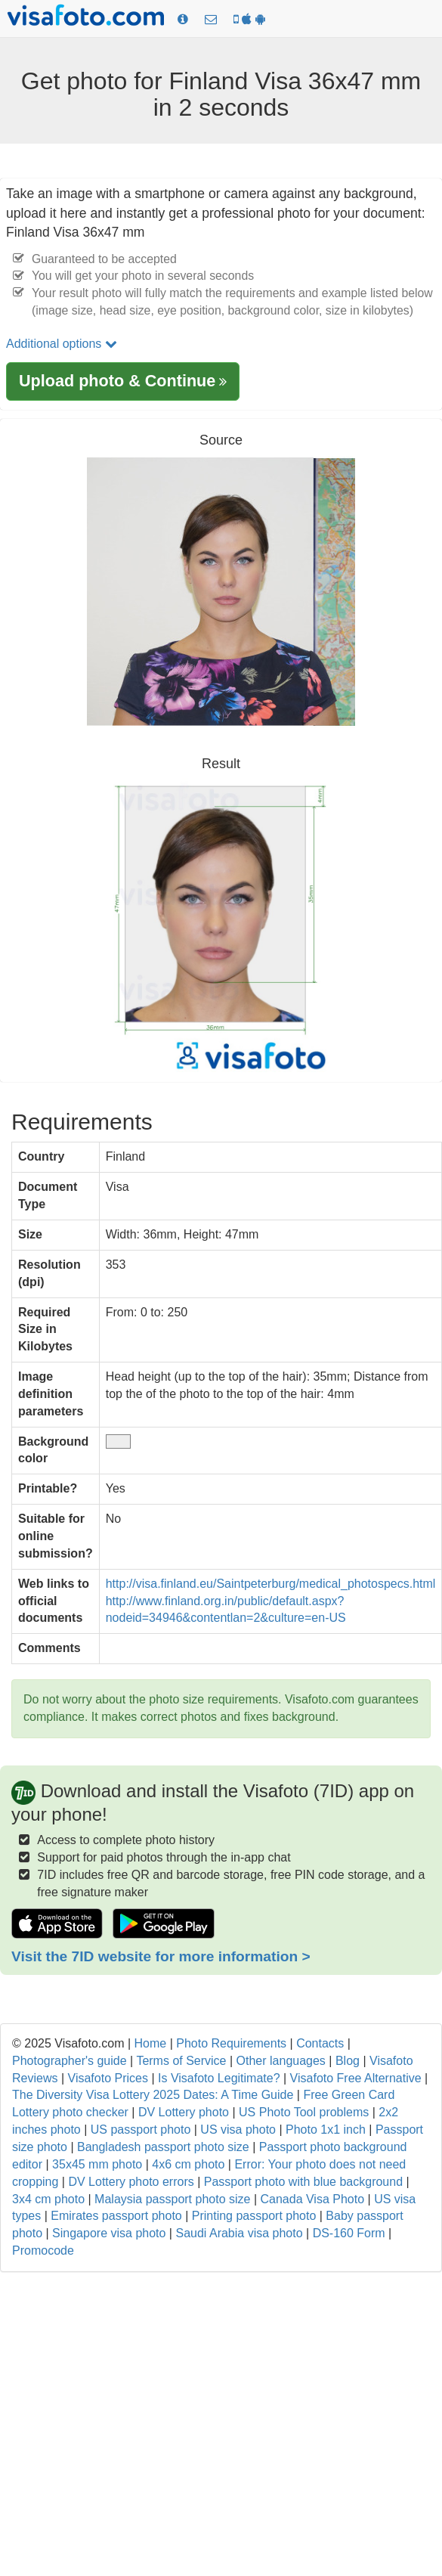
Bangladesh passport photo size (163, 2146)
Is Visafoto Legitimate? (219, 2078)
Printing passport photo (254, 2215)
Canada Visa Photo (312, 2199)
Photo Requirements (231, 2043)
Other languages (281, 2060)
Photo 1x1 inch (326, 2129)
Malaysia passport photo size (172, 2199)
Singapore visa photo (108, 2233)
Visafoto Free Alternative (356, 2078)
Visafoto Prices (108, 2078)
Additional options (61, 343)
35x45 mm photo (97, 2164)
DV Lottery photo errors (130, 2181)
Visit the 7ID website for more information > (161, 1956)
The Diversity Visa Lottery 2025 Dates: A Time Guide (152, 2094)
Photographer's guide (69, 2060)
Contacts (320, 2043)
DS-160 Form (349, 2233)
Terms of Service (181, 2060)
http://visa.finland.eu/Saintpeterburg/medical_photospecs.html (271, 1583)
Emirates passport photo (116, 2215)
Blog (347, 2060)
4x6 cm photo (188, 2164)
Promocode (43, 2250)
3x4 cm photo (48, 2199)
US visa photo (238, 2129)
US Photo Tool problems (304, 2112)
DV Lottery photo (183, 2112)
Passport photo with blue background (303, 2181)
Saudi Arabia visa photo (238, 2233)
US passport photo (141, 2129)
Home (150, 2043)
